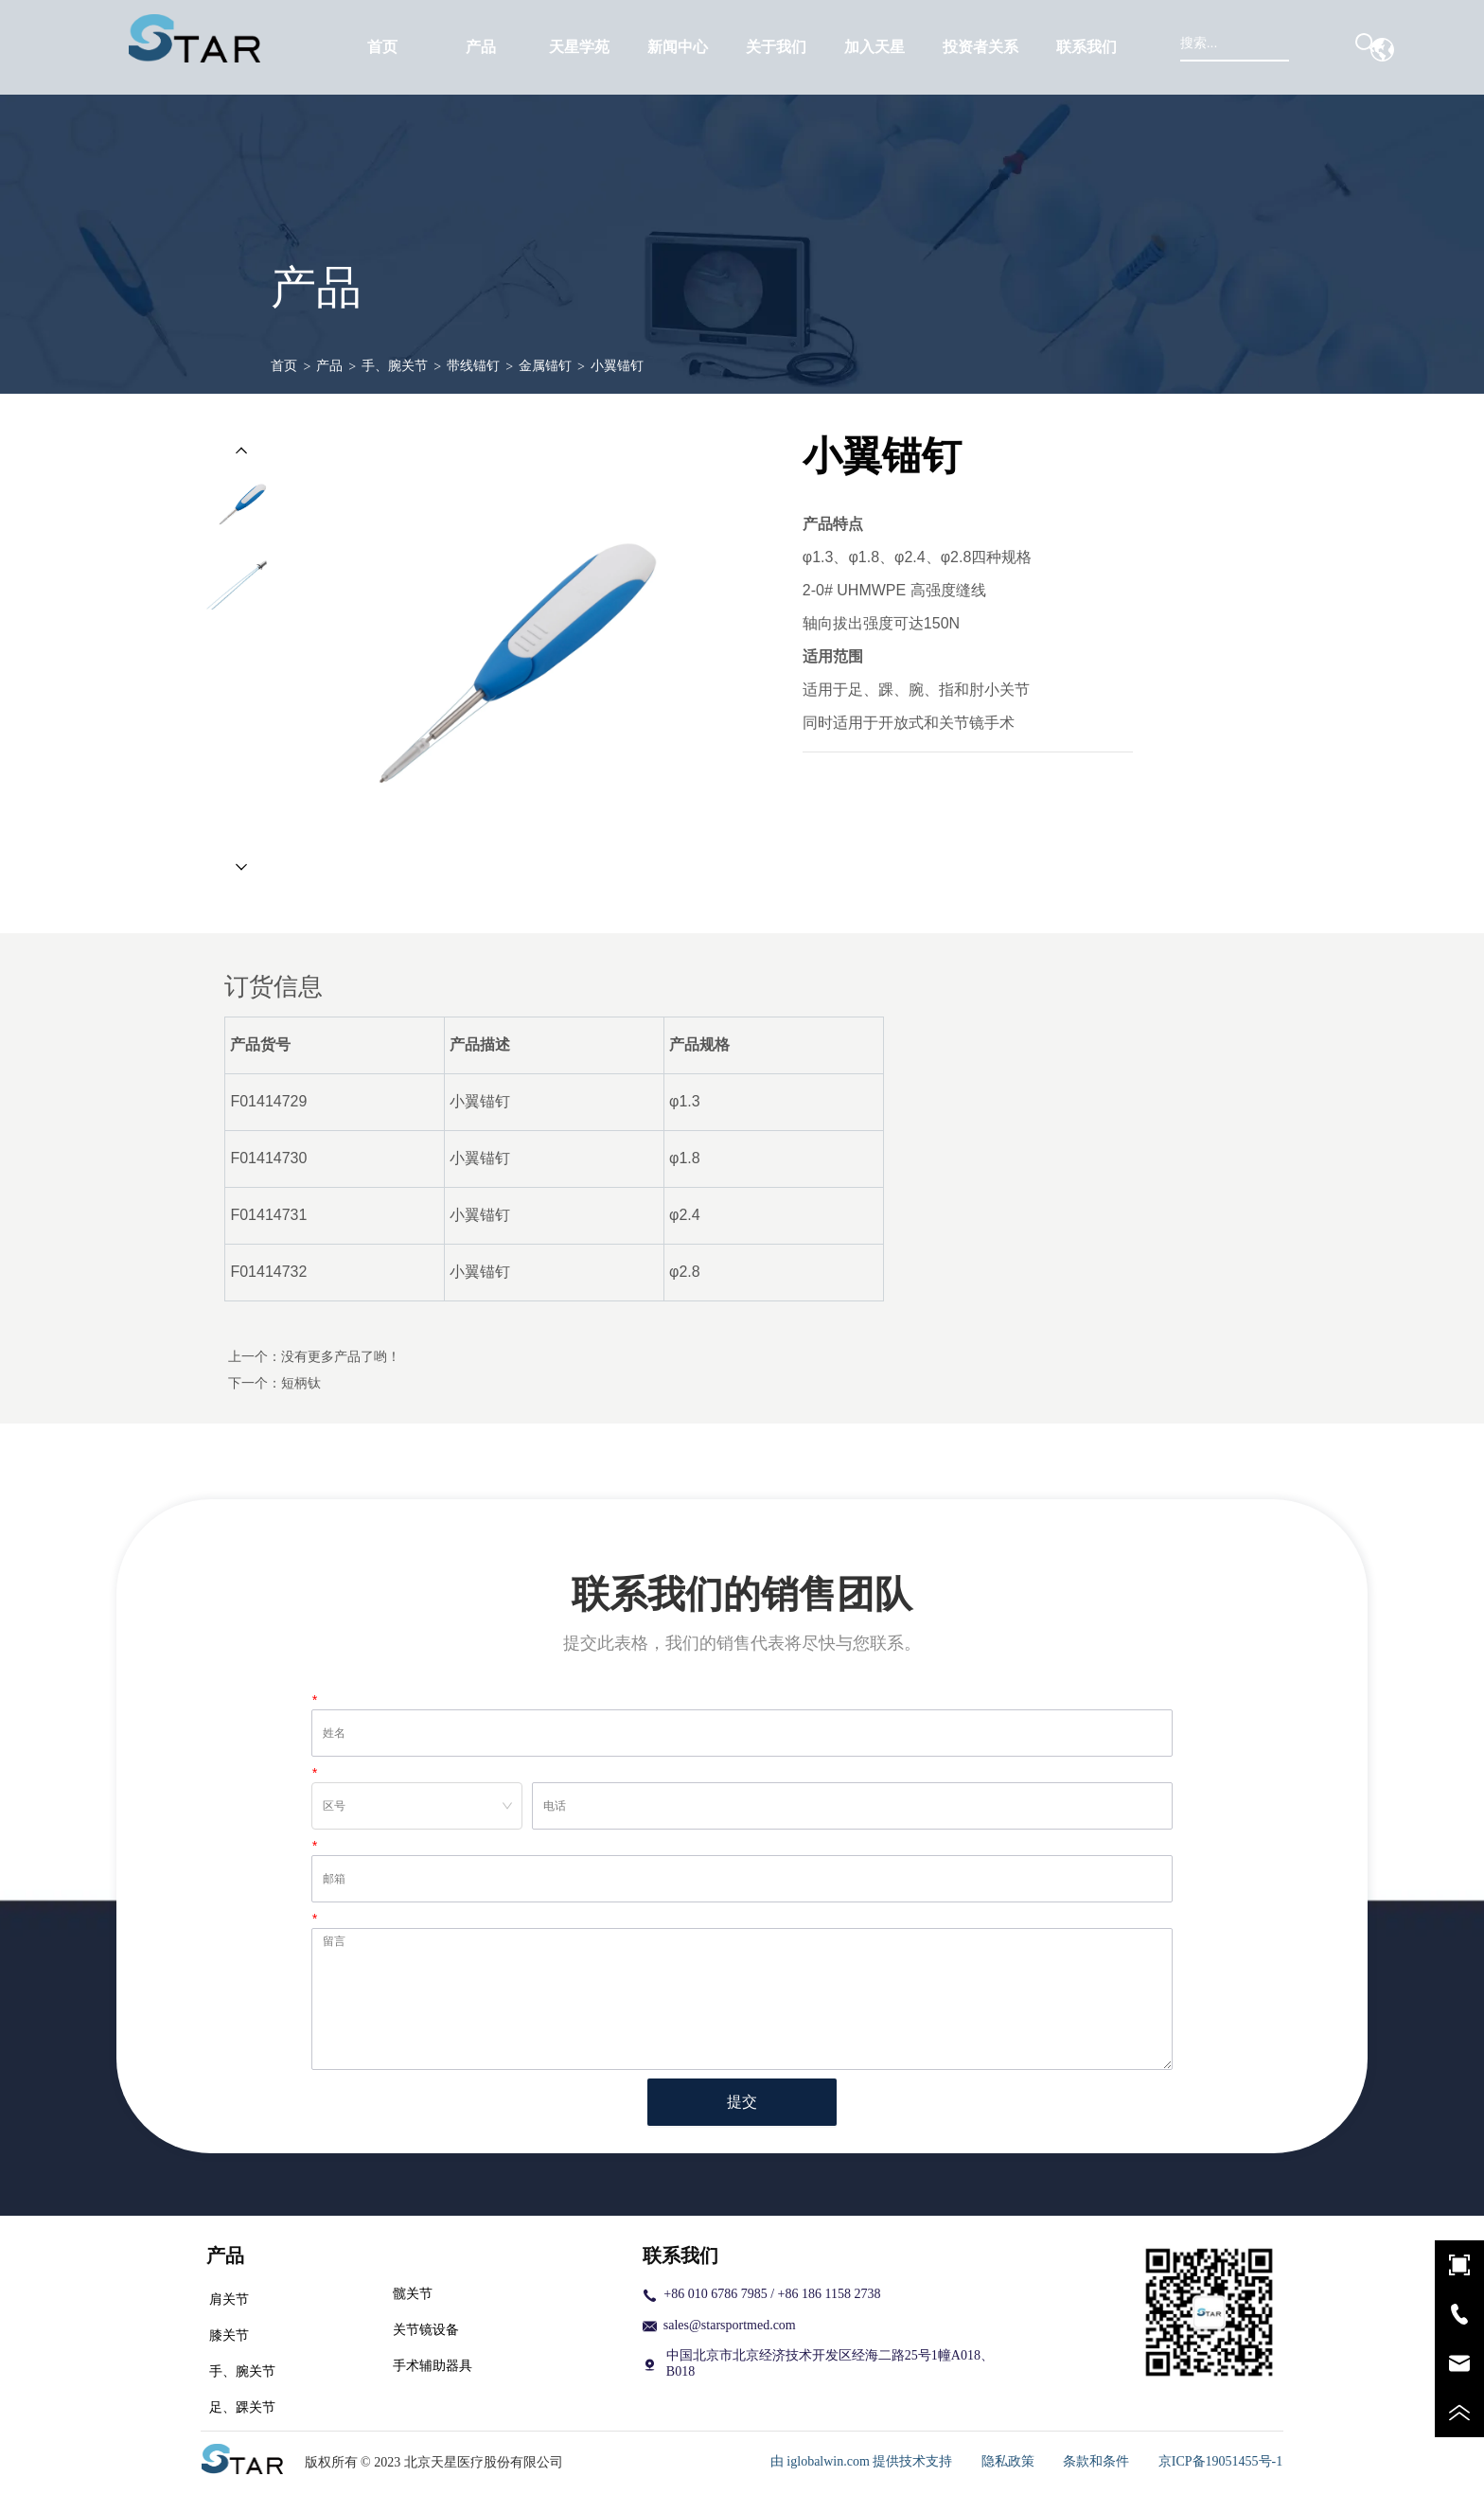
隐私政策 (1007, 2461)
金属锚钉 (545, 366)
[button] (481, 48)
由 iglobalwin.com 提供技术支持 (861, 2461)
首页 (284, 366)
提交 (742, 2102)
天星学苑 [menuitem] (579, 47)
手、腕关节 (395, 366)
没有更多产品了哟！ (340, 1356)
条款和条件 (1096, 2461)
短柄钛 (301, 1382)
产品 (329, 366)
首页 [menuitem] (382, 47)
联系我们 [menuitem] (1086, 47)
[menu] (735, 47)
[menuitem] (481, 47)
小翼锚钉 (617, 366)
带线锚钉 (473, 366)
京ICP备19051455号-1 (1220, 2461)
